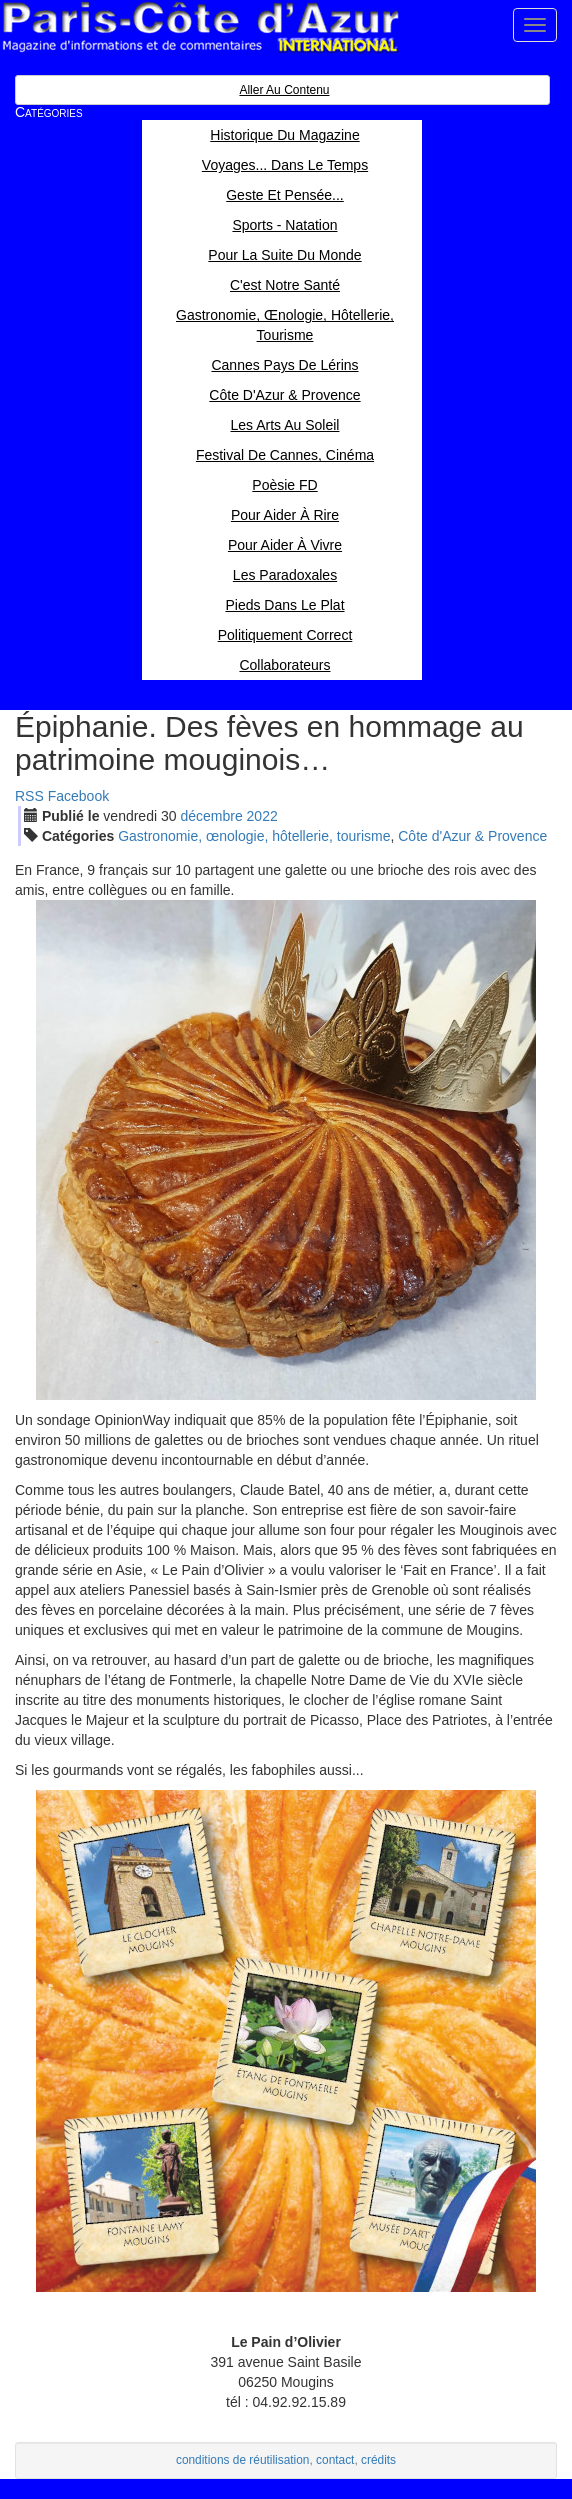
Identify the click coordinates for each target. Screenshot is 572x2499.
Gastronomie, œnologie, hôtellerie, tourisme (254, 836)
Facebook (78, 796)
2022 (262, 816)
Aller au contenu (284, 90)
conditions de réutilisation (243, 2460)
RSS (29, 796)
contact (335, 2460)
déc (211, 816)
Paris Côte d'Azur (200, 27)
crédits (378, 2460)
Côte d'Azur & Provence (472, 836)
